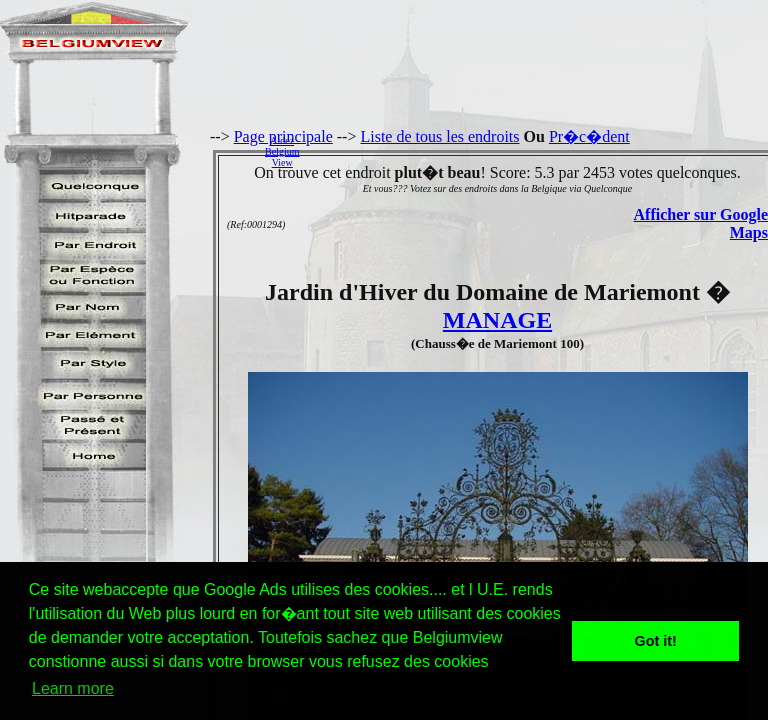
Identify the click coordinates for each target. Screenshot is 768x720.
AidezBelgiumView (282, 151)
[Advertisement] (539, 151)
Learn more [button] (73, 688)
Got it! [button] (656, 641)
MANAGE (497, 320)
